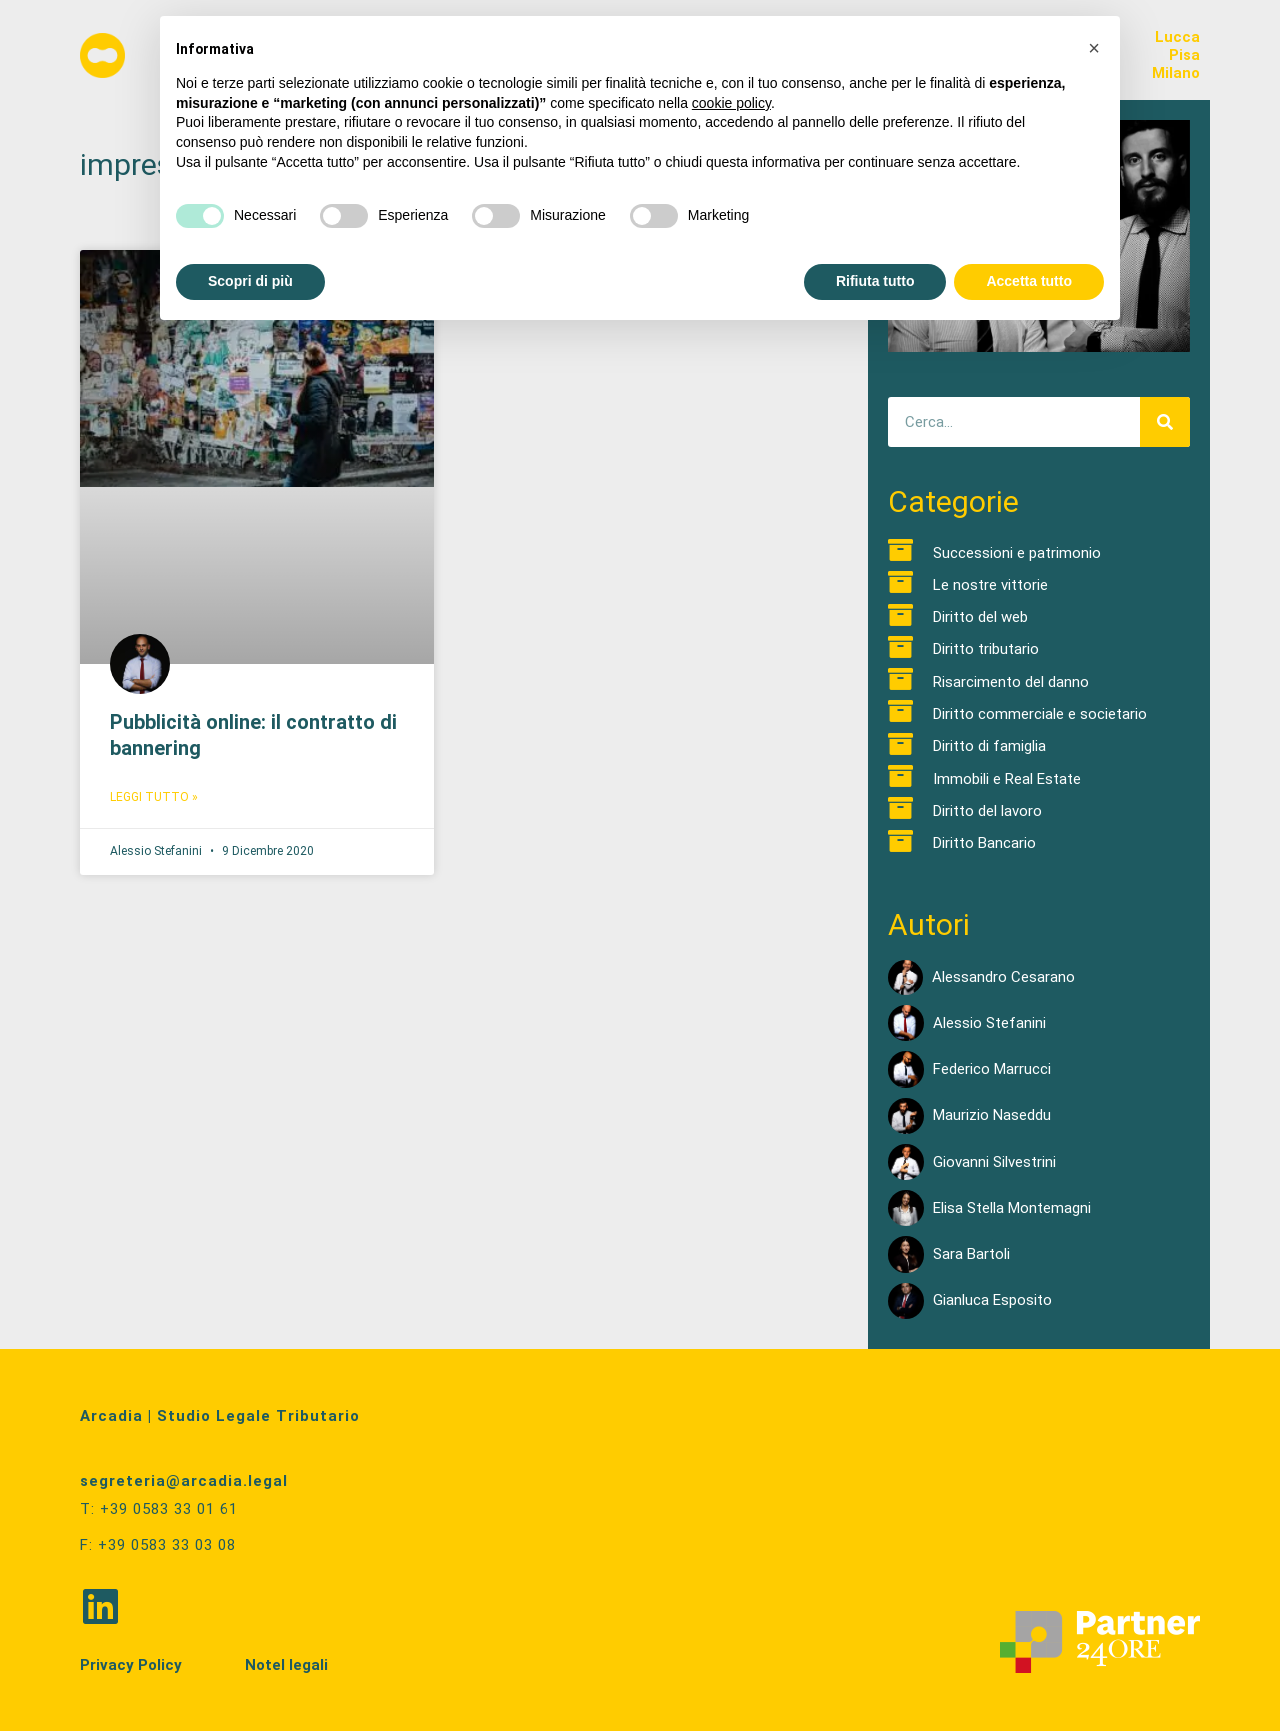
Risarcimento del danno (1011, 682)
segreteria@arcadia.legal (184, 1481)
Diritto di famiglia (989, 746)
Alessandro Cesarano (1003, 977)
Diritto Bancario (984, 843)
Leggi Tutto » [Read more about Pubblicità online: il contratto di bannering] (154, 797)
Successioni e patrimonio (1017, 553)
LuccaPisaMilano (1176, 55)
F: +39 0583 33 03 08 (158, 1544)
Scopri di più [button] (250, 281)
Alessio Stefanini (989, 1023)
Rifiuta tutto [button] (875, 281)
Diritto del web (980, 617)
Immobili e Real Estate (1007, 779)
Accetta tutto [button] (1029, 281)
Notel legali (286, 1663)
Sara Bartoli (971, 1254)
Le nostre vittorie (990, 585)
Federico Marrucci (992, 1069)
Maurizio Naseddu (992, 1115)
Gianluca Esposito (992, 1300)
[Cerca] (1165, 422)
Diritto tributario (986, 649)
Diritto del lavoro (987, 811)
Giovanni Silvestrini (994, 1162)
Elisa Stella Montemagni (1012, 1208)
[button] (1094, 48)
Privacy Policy (131, 1663)
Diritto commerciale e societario (1040, 714)
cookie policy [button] (731, 103)
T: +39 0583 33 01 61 (159, 1509)
